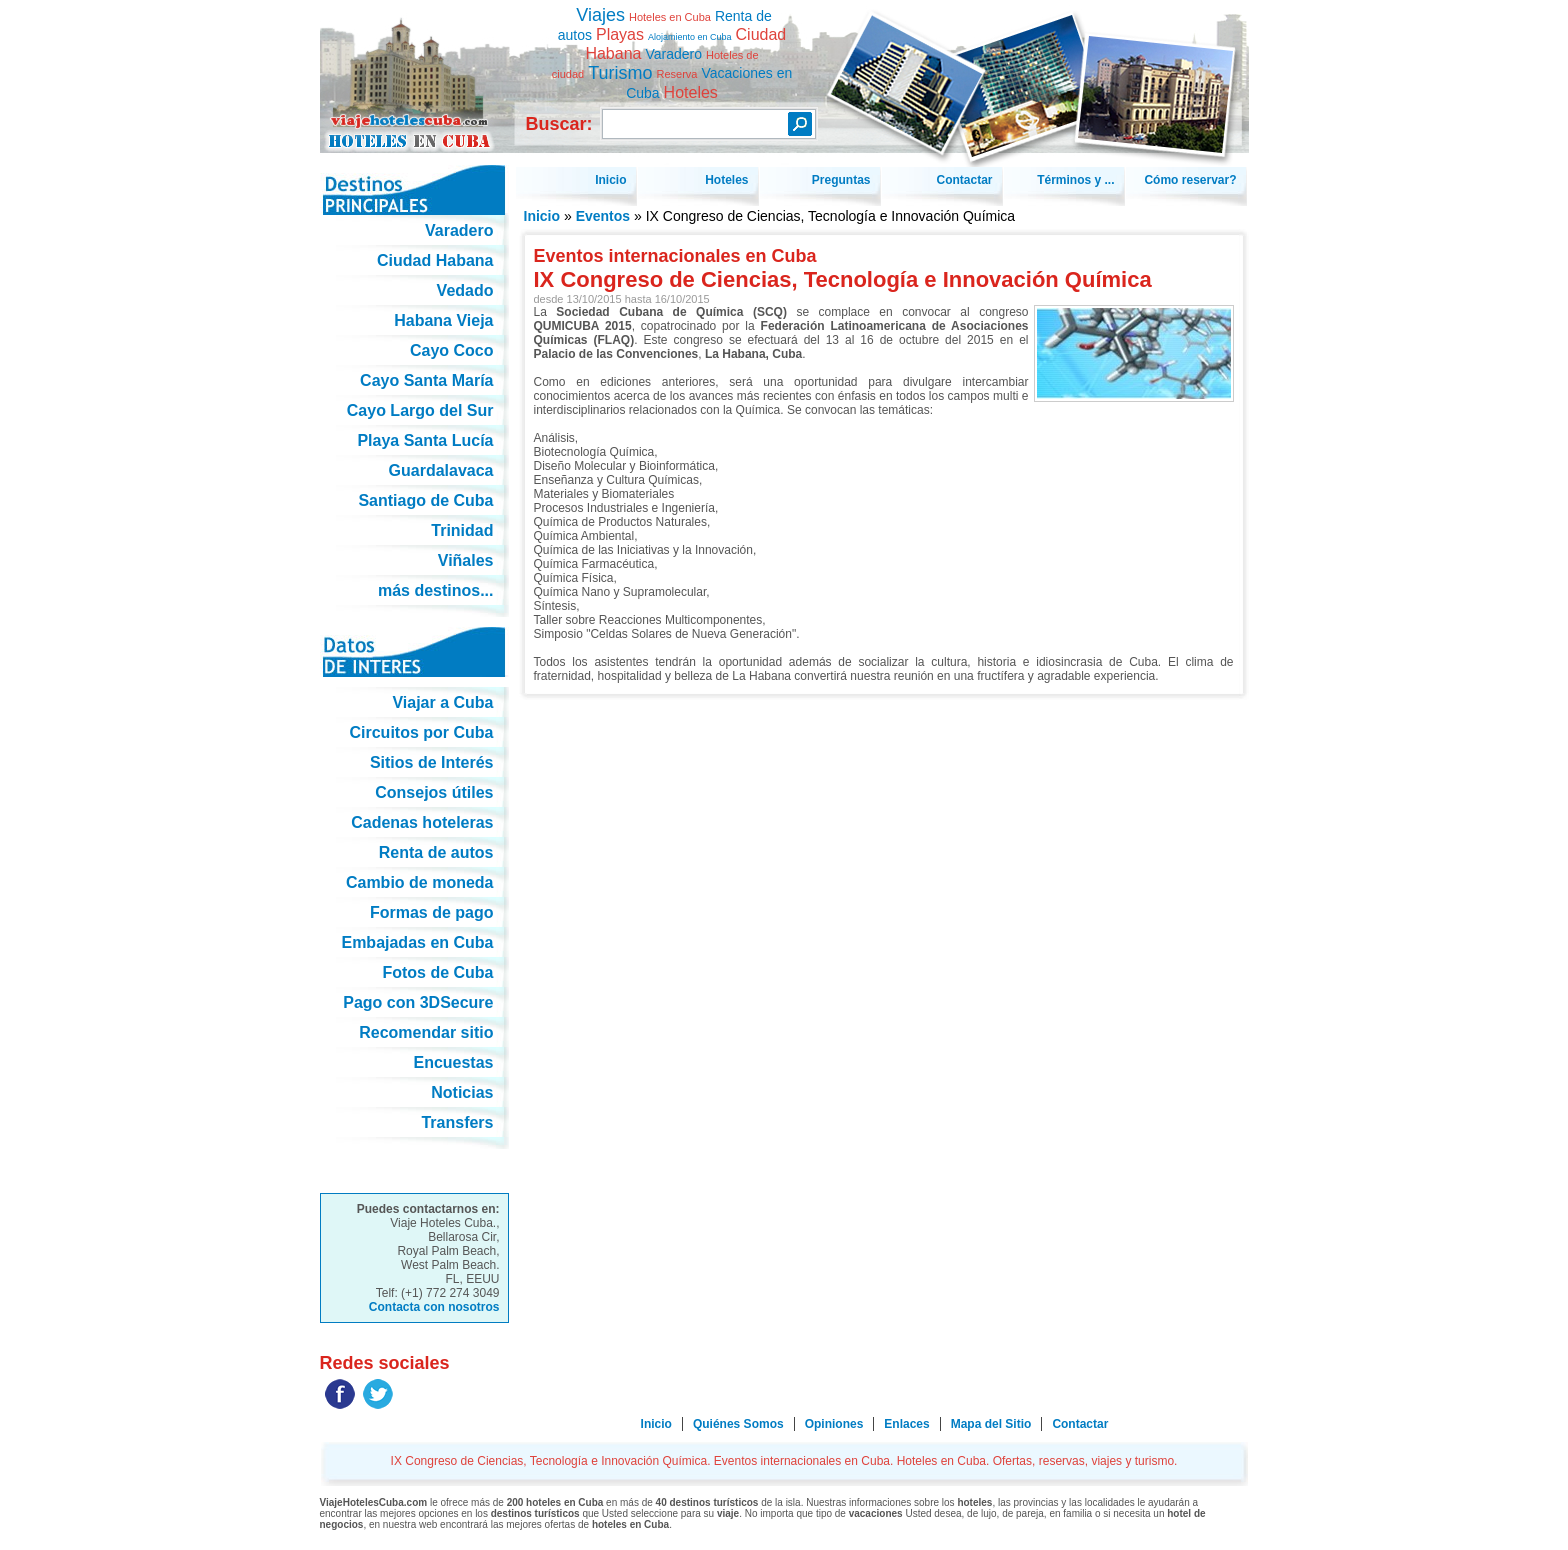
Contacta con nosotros (434, 1307)
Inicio (542, 216)
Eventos (603, 216)
